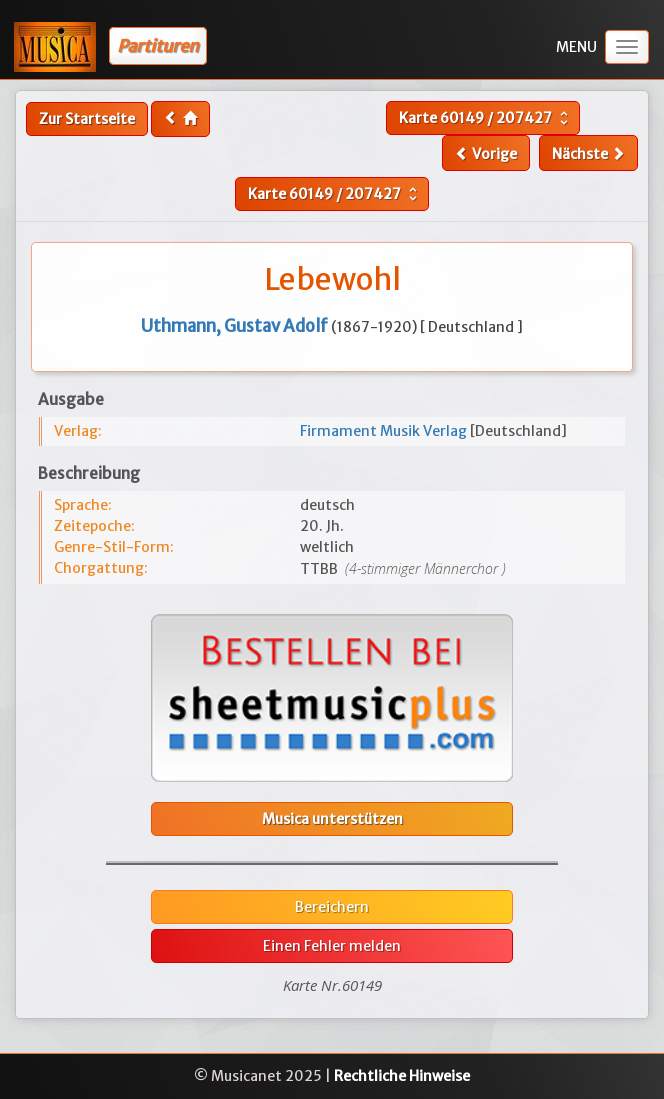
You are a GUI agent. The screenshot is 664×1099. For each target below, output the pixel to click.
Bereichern (332, 907)
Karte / (486, 118)
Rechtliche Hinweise (402, 1076)
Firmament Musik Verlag (385, 431)
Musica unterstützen (332, 819)
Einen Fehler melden (332, 946)
